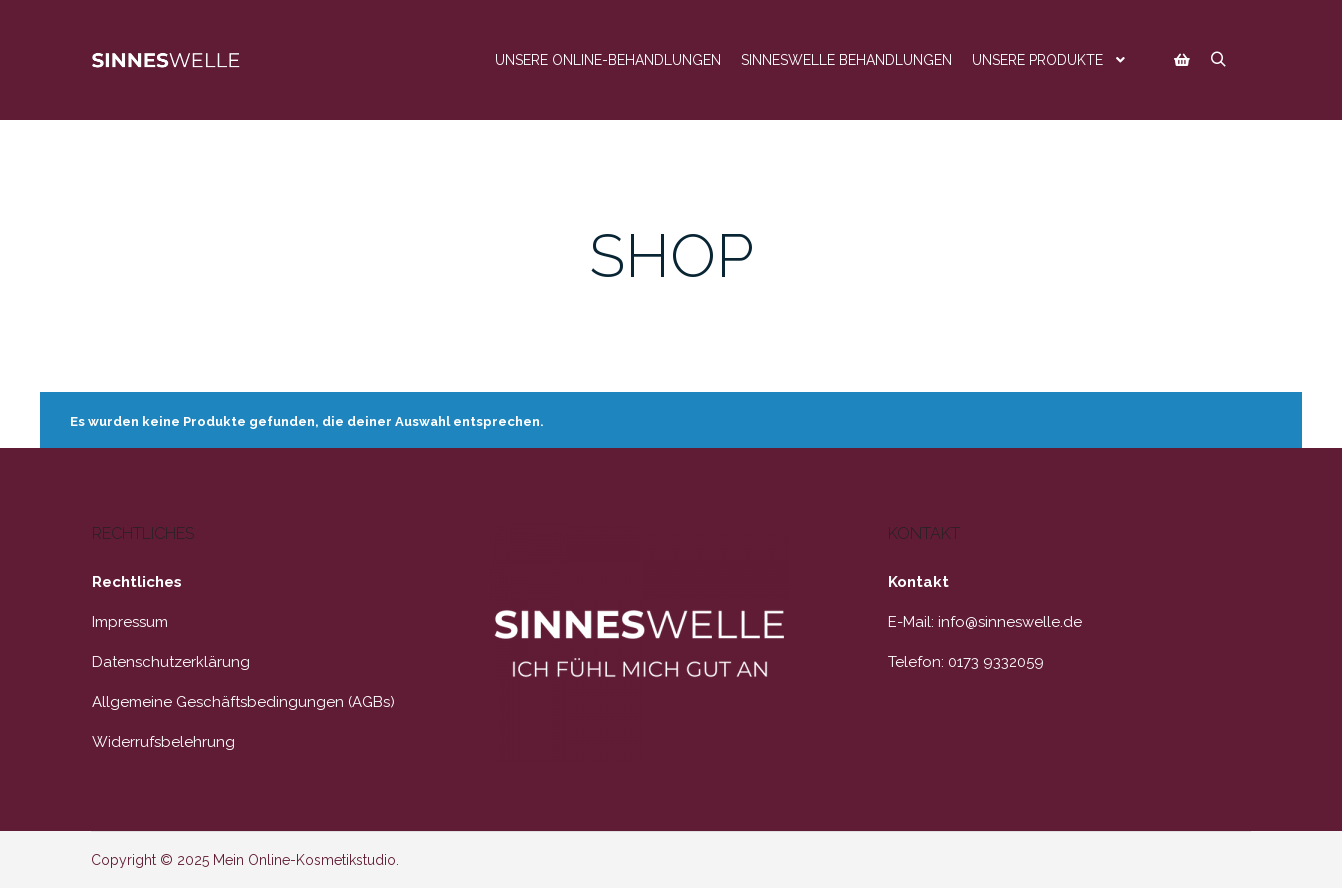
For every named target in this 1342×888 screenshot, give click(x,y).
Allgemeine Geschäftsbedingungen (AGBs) (243, 702)
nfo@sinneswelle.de (1011, 622)
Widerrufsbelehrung (163, 742)
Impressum (130, 622)
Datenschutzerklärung (171, 662)
